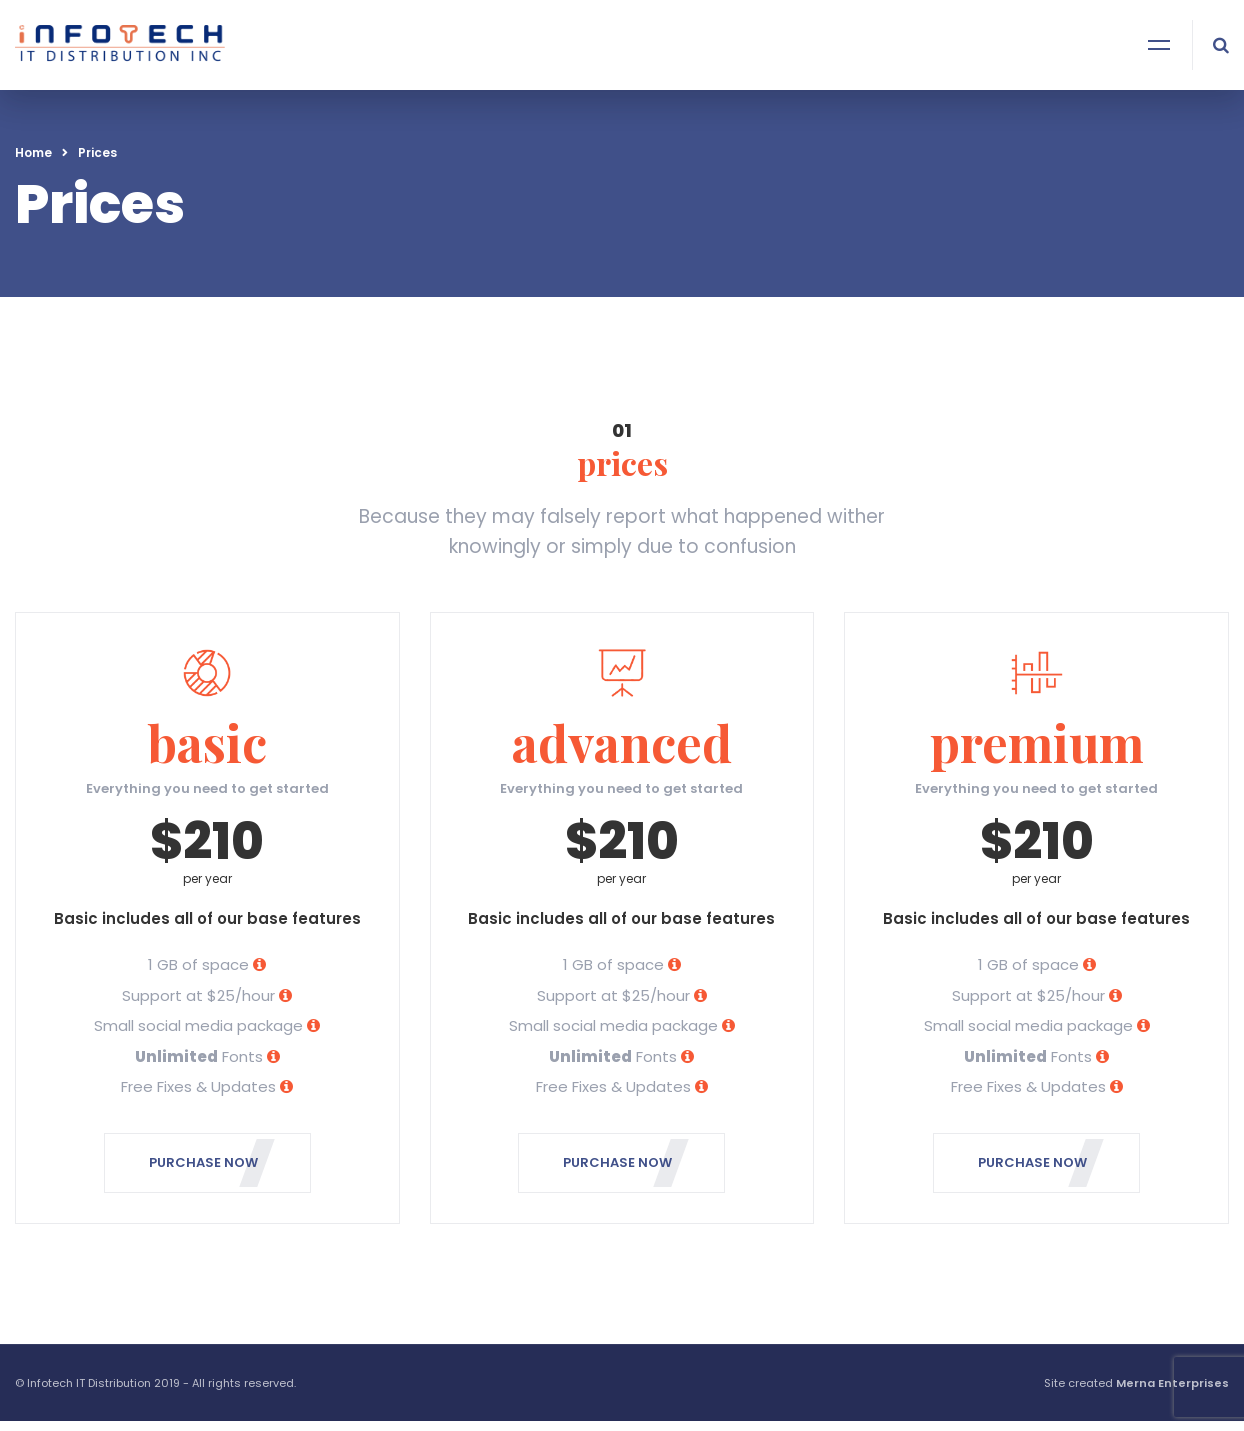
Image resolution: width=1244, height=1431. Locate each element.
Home (33, 152)
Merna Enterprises (1172, 1383)
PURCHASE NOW (212, 1163)
